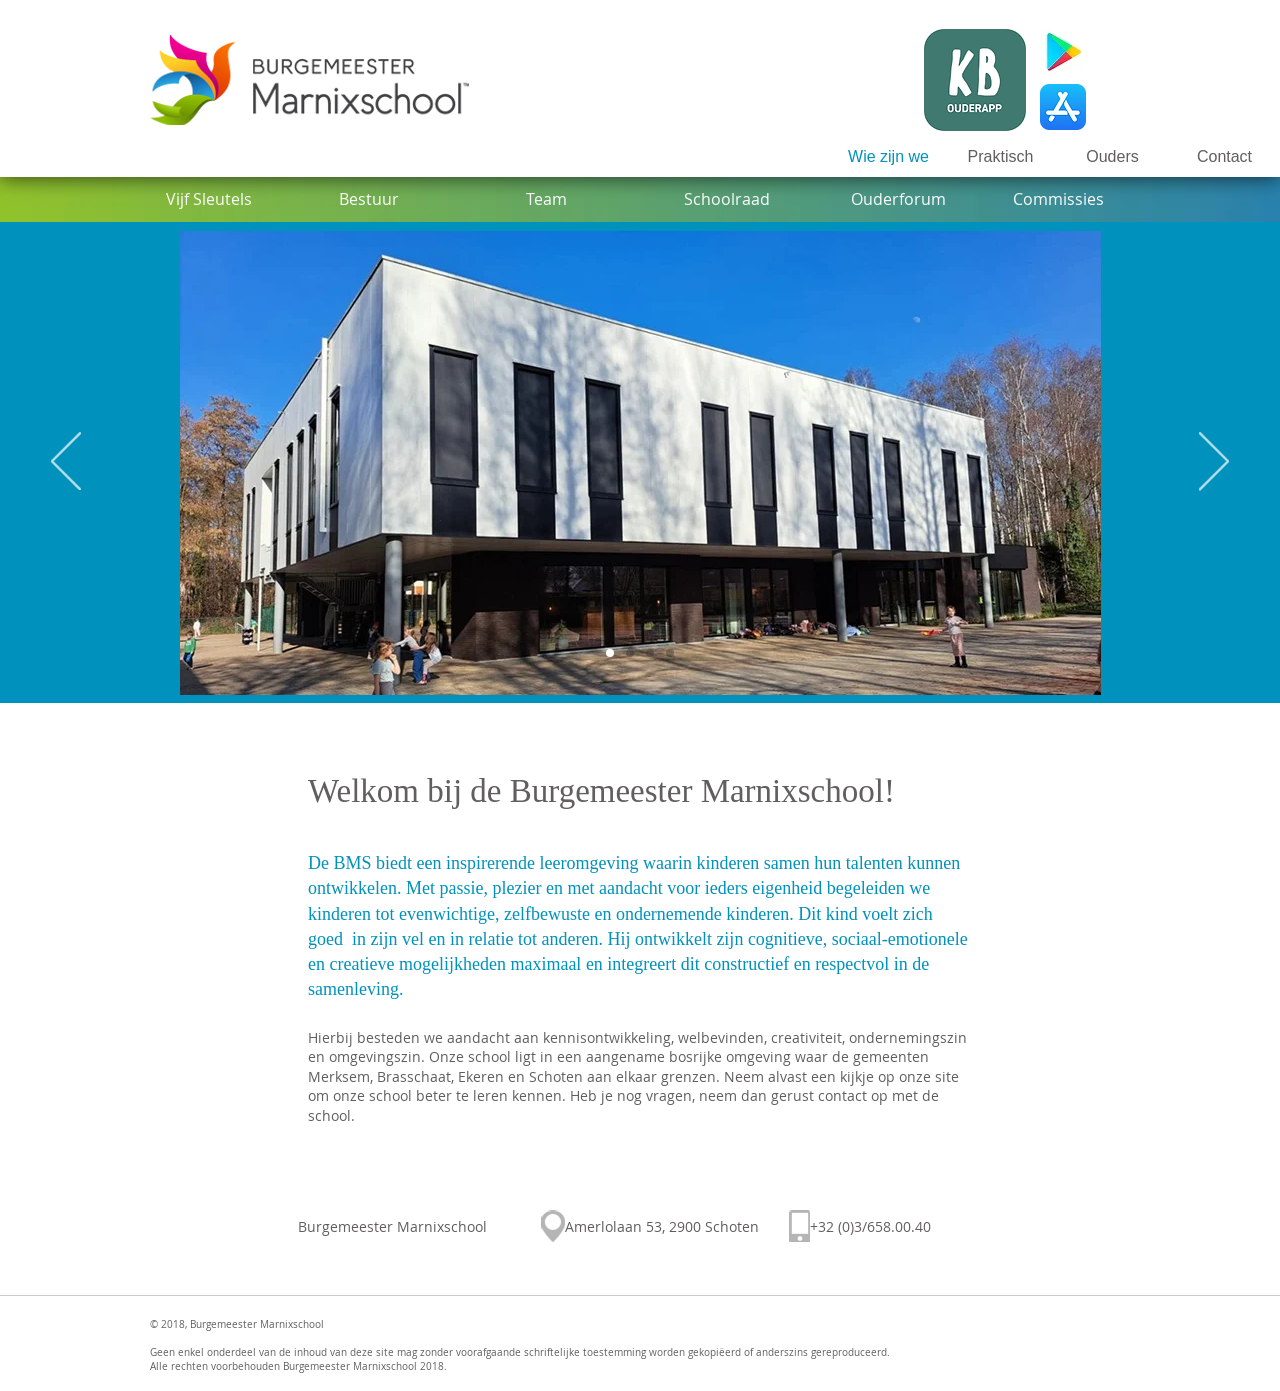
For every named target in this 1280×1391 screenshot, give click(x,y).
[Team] (546, 199)
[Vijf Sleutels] (208, 199)
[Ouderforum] (898, 199)
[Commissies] (1058, 199)
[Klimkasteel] (650, 653)
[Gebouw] (610, 653)
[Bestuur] (368, 199)
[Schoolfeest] (670, 653)
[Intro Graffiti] (630, 653)
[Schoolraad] (726, 199)
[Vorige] (66, 463)
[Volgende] (1214, 463)
